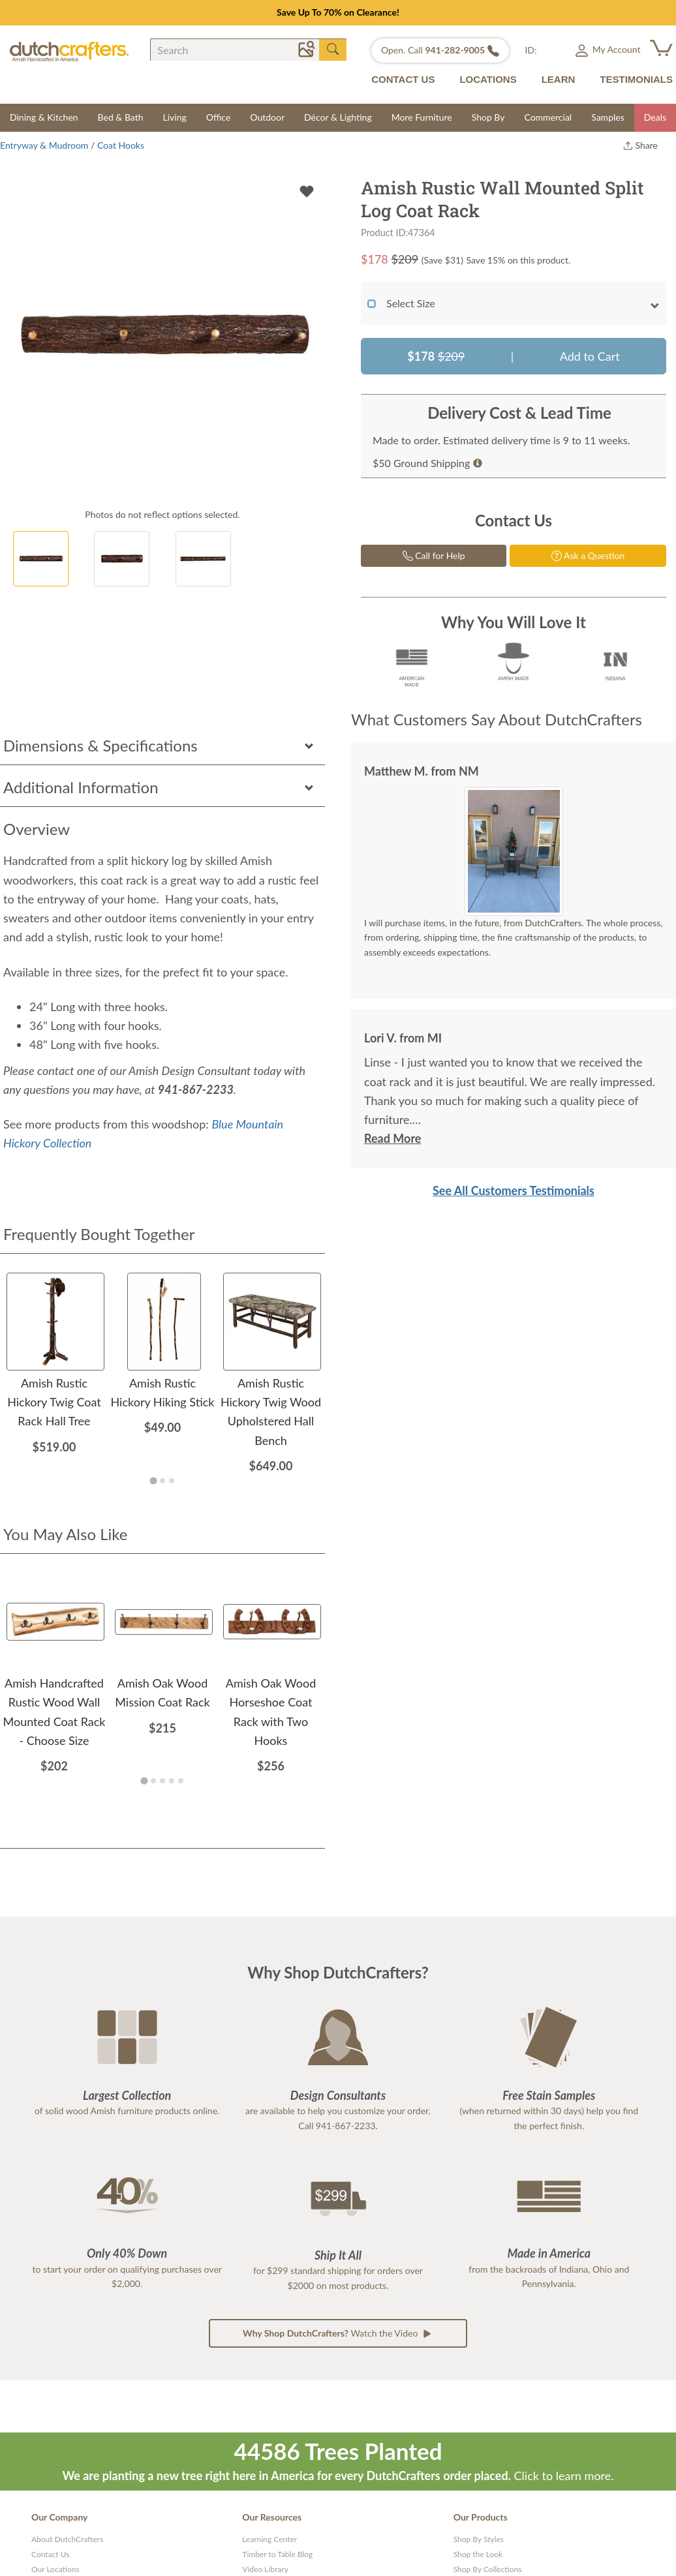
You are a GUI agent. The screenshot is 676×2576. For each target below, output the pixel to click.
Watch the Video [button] (338, 2333)
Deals (655, 117)
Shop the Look (478, 2554)
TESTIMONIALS (636, 79)
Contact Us (50, 2554)
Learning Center (269, 2539)
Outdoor (267, 117)
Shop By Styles (478, 2539)
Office (218, 117)
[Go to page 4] (171, 1780)
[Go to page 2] (162, 1480)
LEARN (559, 79)
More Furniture (422, 117)
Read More (392, 1138)
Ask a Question (588, 555)
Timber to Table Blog (277, 2554)
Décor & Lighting (338, 117)
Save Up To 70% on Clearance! (338, 12)
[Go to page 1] (153, 1481)
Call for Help (434, 555)
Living (175, 117)
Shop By (488, 117)
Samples (607, 117)
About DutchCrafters (67, 2539)
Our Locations (55, 2569)
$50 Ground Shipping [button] (427, 463)
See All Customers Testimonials (513, 1190)
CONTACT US (403, 79)
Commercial (548, 117)
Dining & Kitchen (44, 117)
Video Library (265, 2569)
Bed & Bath (121, 117)
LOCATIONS (487, 79)
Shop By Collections (487, 2569)
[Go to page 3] (171, 1480)
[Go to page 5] (180, 1780)
